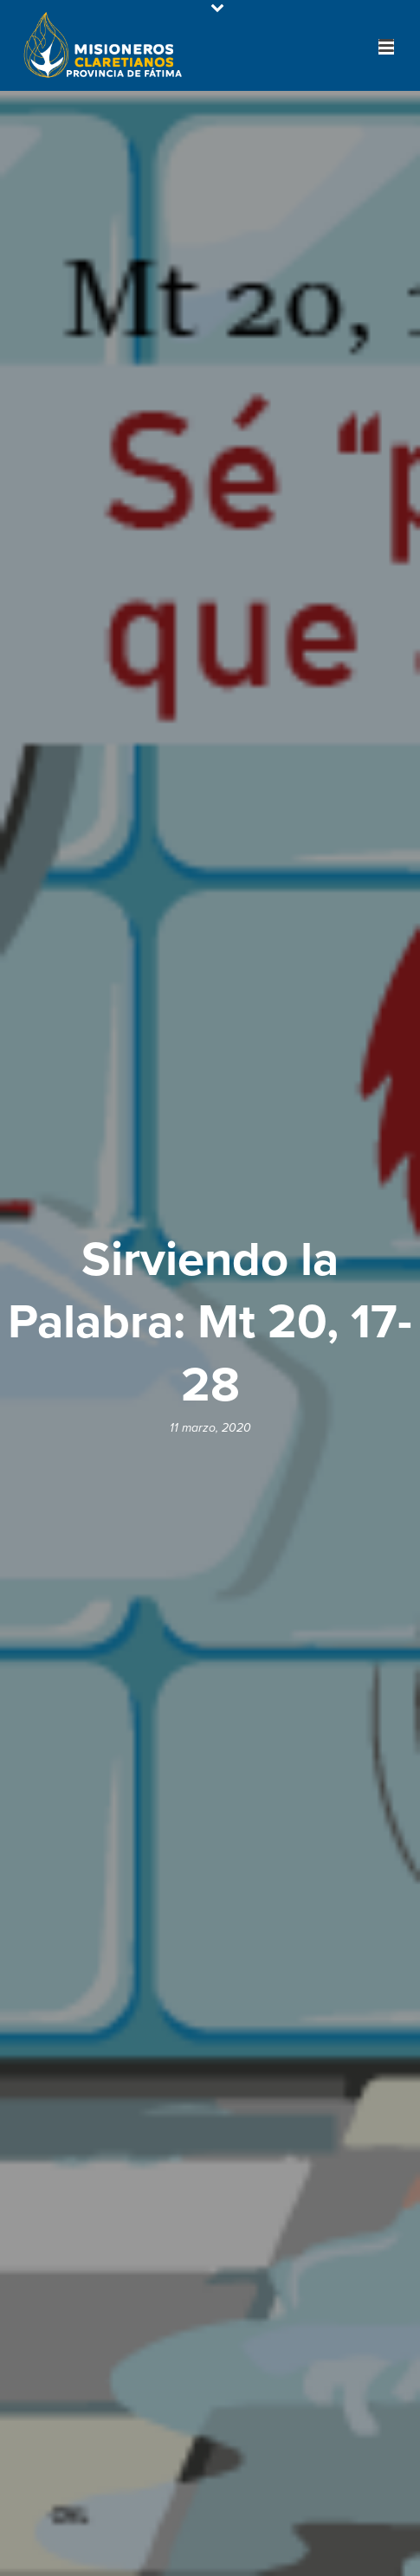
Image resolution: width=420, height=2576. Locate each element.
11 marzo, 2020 (210, 1427)
